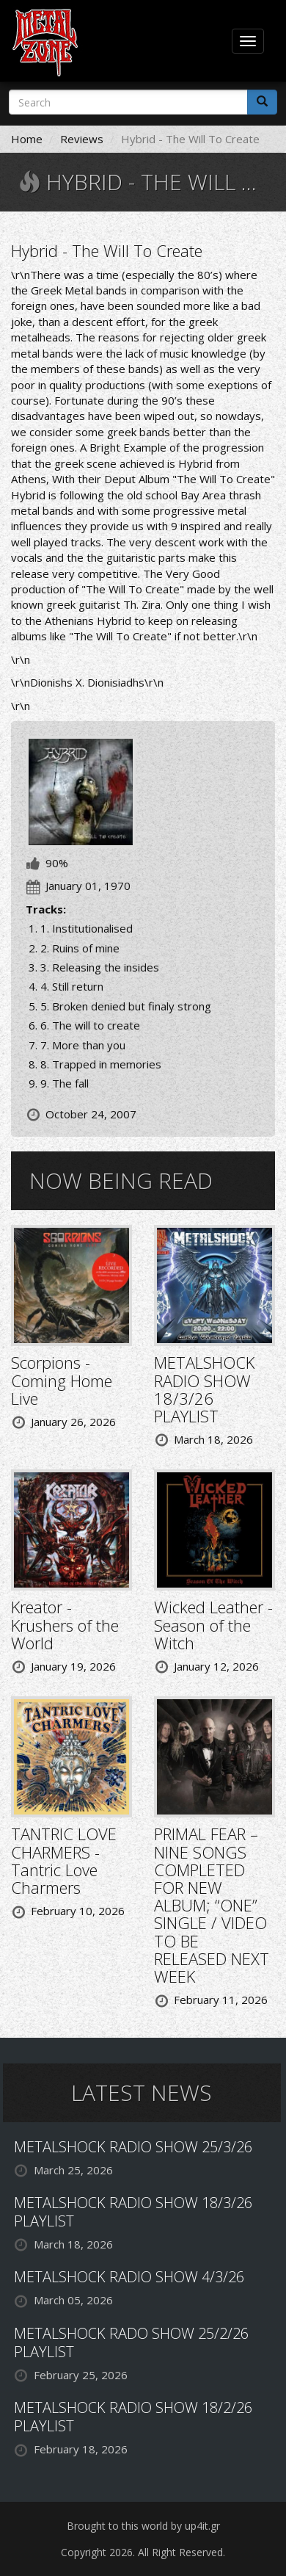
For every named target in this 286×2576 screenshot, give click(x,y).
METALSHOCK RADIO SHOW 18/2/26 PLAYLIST (133, 2417)
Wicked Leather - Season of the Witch (213, 1624)
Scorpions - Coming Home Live (61, 1379)
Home (27, 138)
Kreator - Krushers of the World (65, 1624)
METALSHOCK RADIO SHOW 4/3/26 (129, 2277)
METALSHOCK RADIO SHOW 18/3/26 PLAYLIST (204, 1389)
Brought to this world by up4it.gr (143, 2526)
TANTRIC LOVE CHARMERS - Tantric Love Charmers (64, 1860)
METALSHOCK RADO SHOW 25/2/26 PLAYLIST (131, 2342)
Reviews (81, 138)
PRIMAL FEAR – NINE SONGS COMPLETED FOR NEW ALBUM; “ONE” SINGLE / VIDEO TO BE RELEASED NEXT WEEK (211, 1905)
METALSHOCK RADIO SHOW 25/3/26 (133, 2147)
